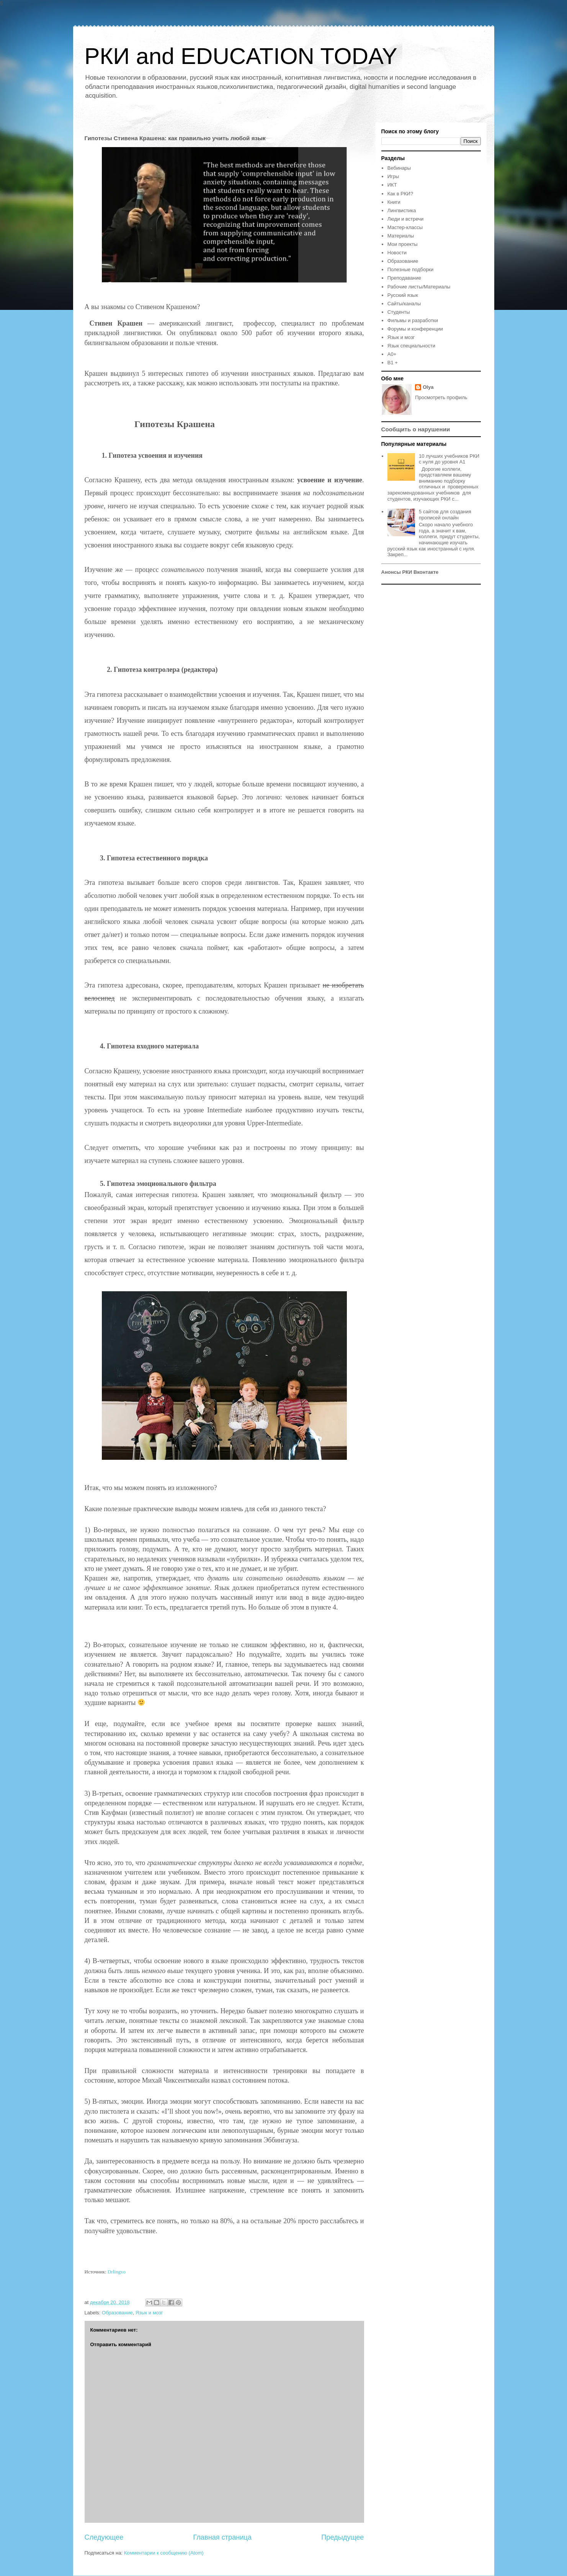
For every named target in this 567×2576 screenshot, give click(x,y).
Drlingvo (117, 2272)
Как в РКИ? (400, 194)
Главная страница (222, 2537)
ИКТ (392, 185)
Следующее (104, 2537)
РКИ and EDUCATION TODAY (241, 56)
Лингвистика (401, 210)
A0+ (392, 354)
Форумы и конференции (415, 329)
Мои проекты (402, 244)
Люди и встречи (405, 219)
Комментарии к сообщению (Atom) (164, 2553)
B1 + (392, 362)
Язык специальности (411, 346)
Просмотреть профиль (441, 397)
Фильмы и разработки (412, 320)
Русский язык (402, 295)
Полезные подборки (410, 269)
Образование (117, 2313)
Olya (428, 387)
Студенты (398, 312)
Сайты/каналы (404, 303)
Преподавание (404, 278)
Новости (397, 252)
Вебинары (399, 168)
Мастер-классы (405, 227)
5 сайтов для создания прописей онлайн (445, 515)
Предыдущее (342, 2537)
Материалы (400, 236)
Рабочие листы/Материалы (419, 287)
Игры (393, 176)
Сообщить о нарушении (415, 429)
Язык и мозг (149, 2313)
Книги (393, 202)
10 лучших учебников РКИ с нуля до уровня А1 (449, 459)
